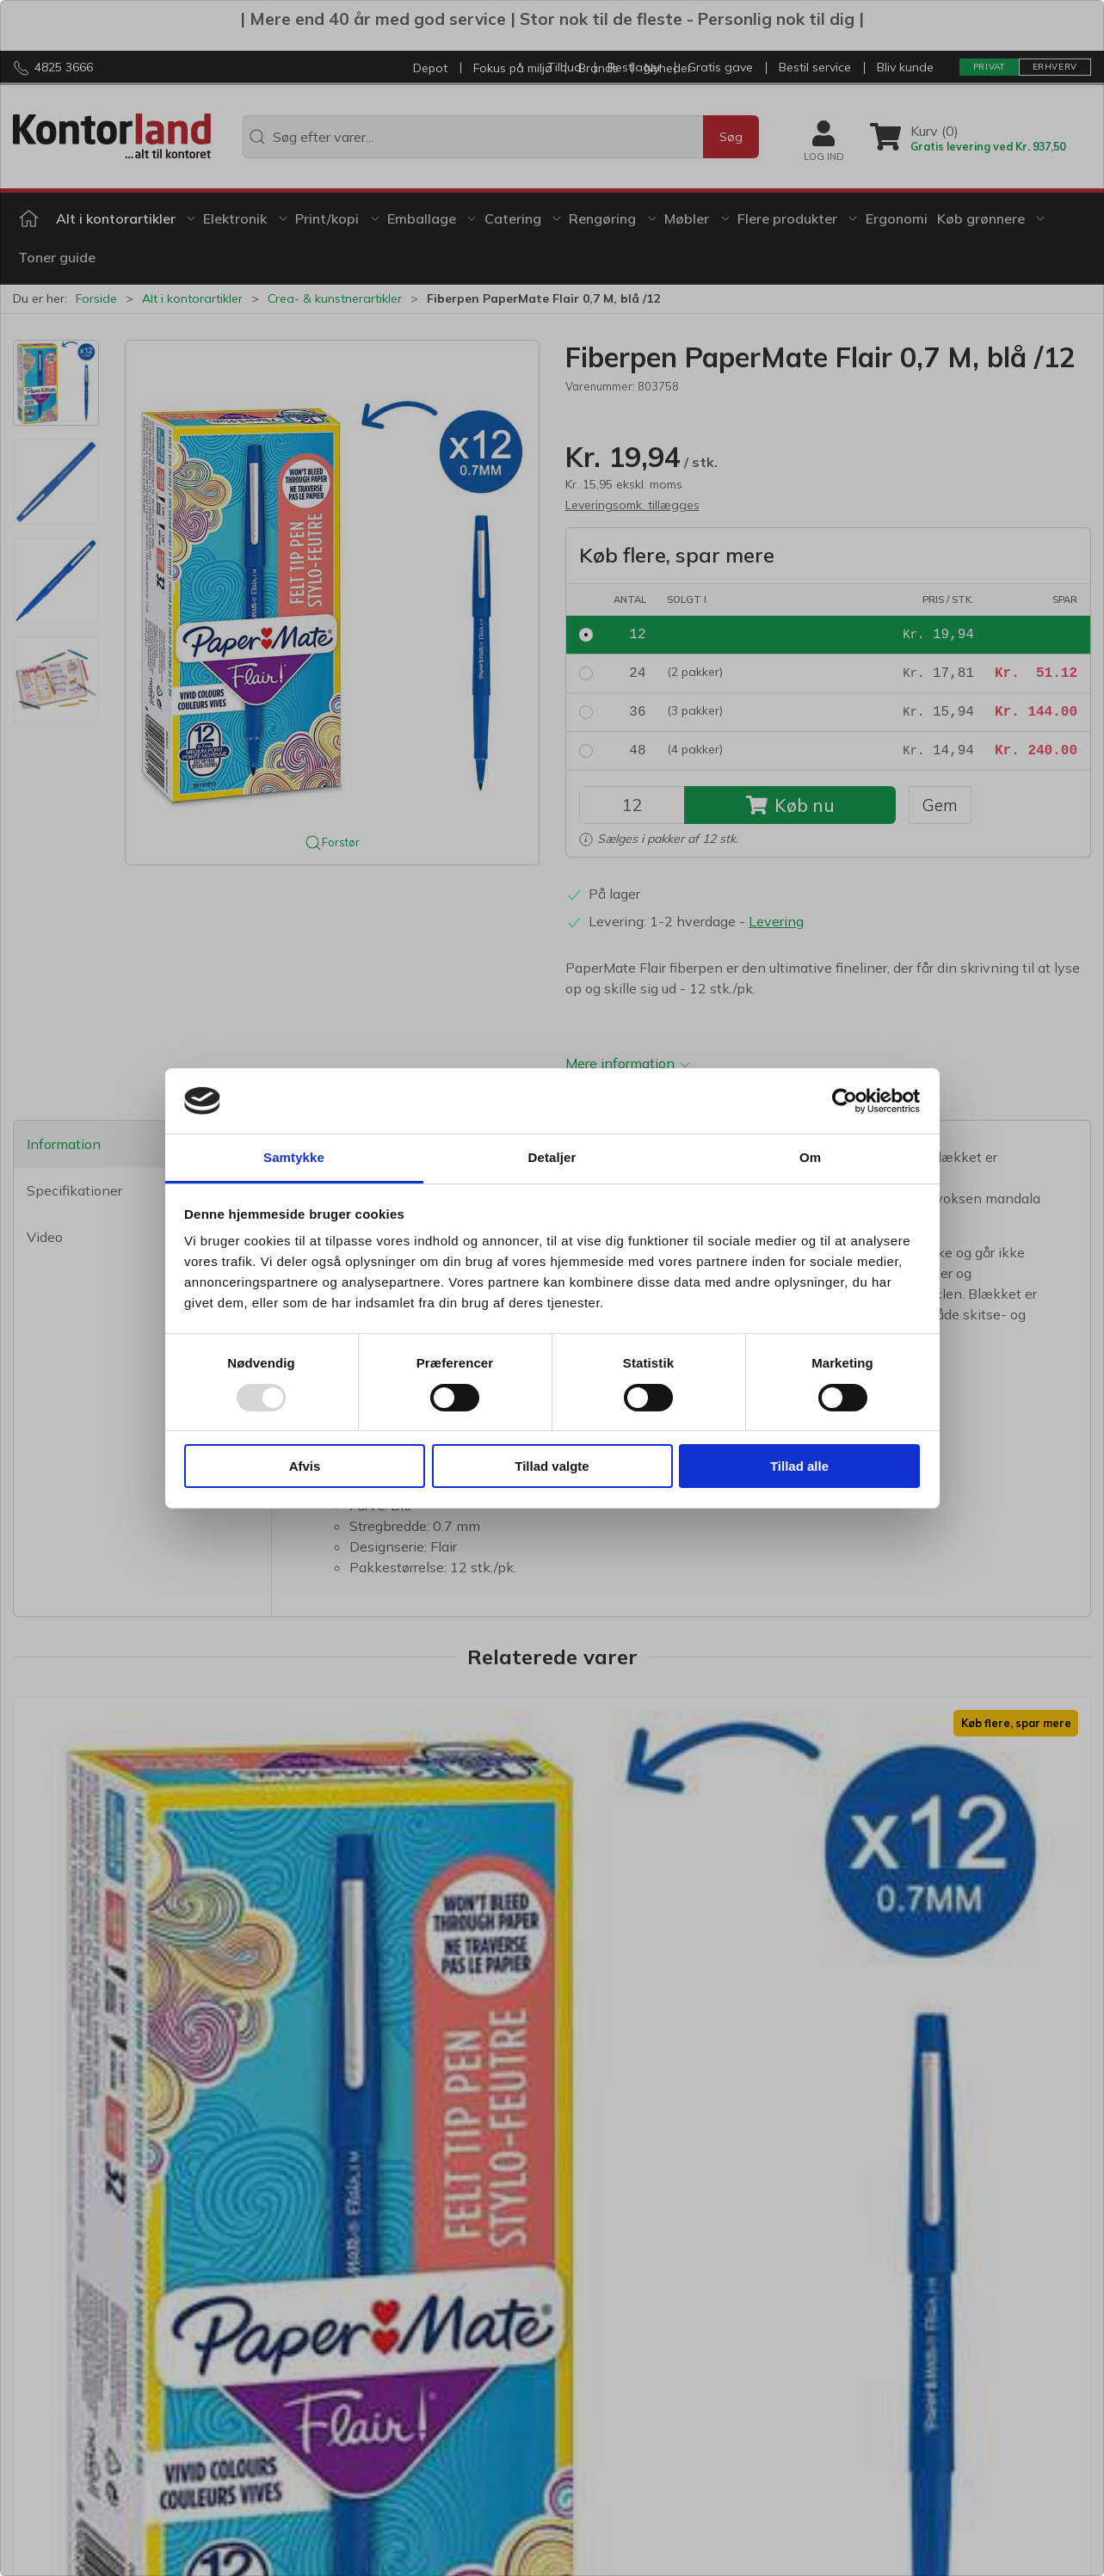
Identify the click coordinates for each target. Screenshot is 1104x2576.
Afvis (305, 1466)
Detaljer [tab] (552, 1157)
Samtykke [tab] (293, 1157)
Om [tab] (810, 1157)
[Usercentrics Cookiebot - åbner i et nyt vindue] (844, 1101)
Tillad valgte (552, 1466)
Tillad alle (799, 1466)
